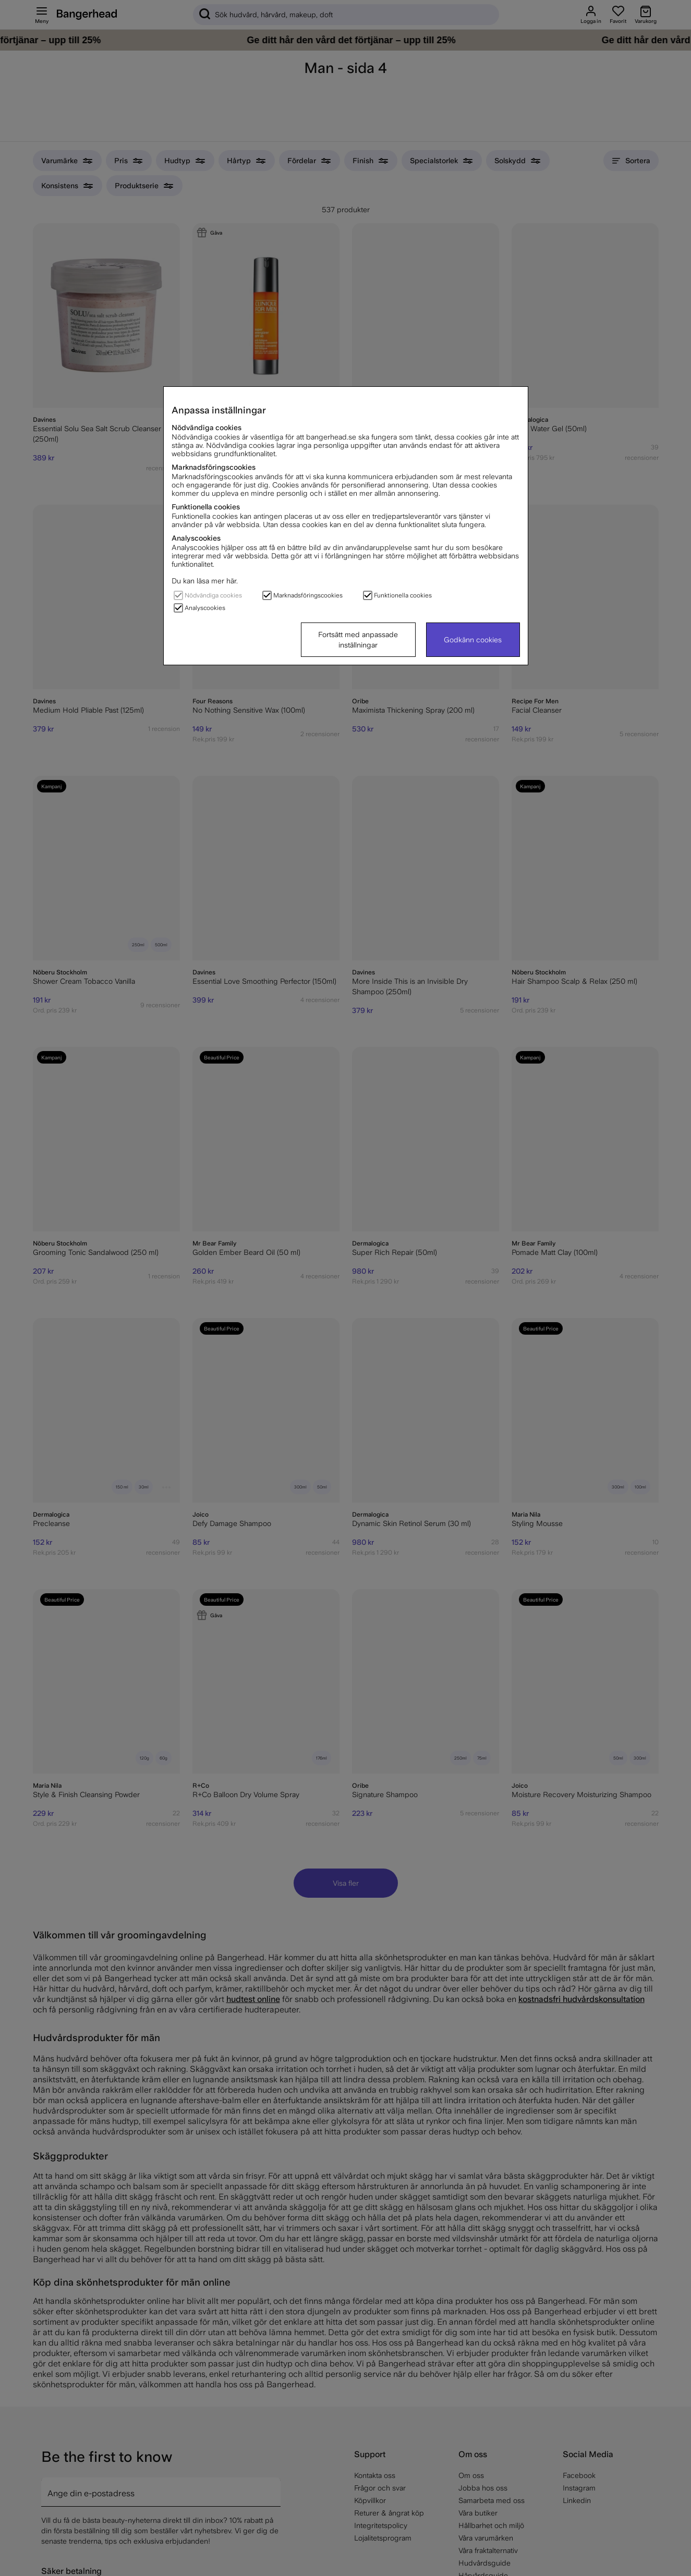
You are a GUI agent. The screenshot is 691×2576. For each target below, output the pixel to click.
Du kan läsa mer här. (205, 581)
